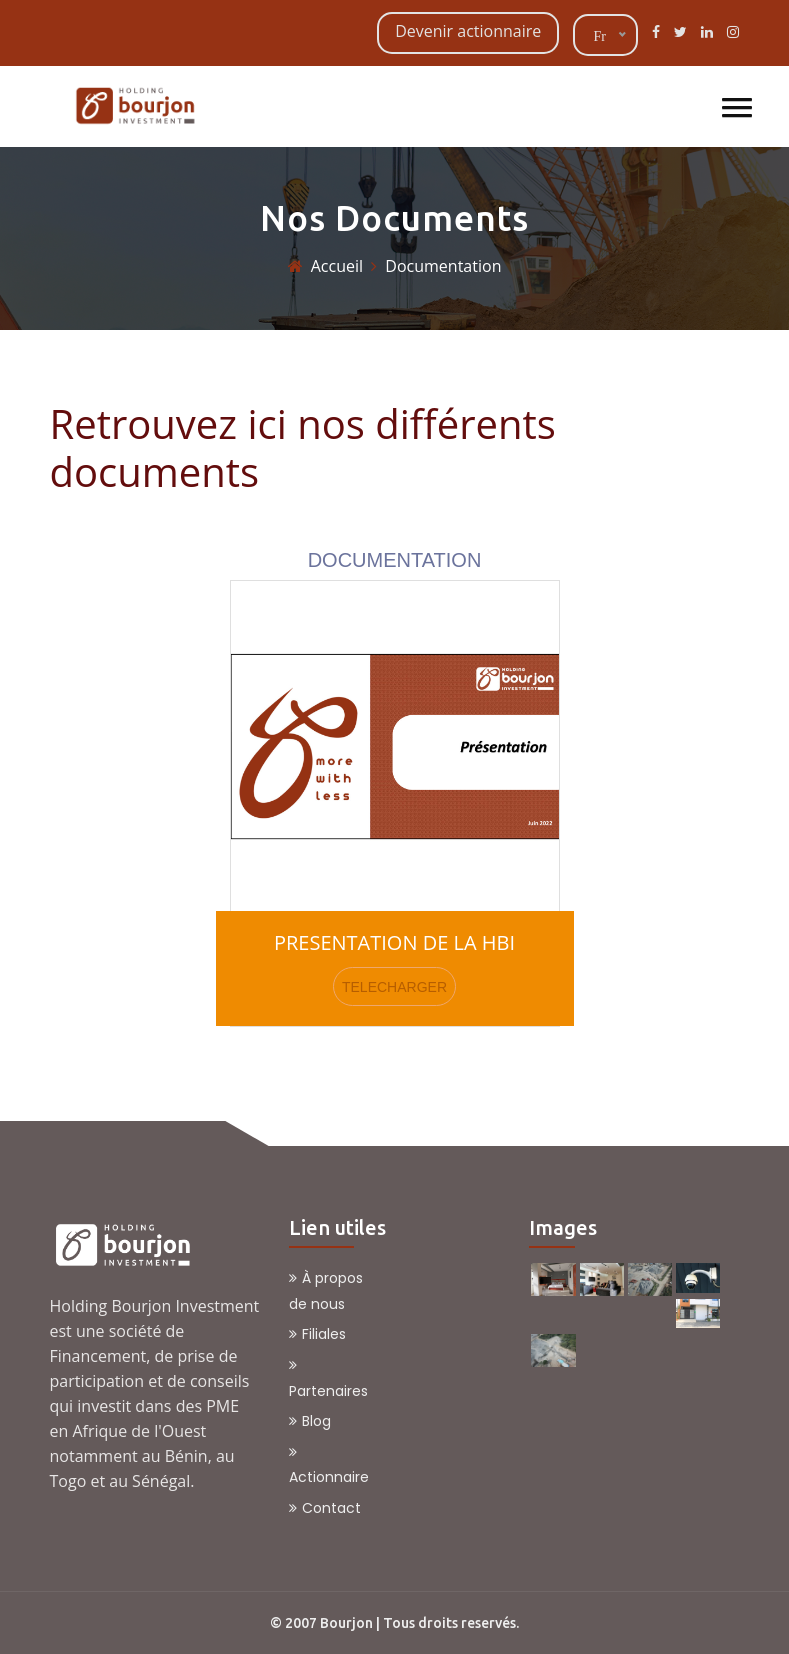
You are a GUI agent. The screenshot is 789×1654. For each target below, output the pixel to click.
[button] (731, 100)
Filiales (317, 1334)
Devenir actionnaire (468, 31)
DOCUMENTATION (395, 560)
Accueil (337, 266)
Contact (325, 1508)
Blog (310, 1421)
